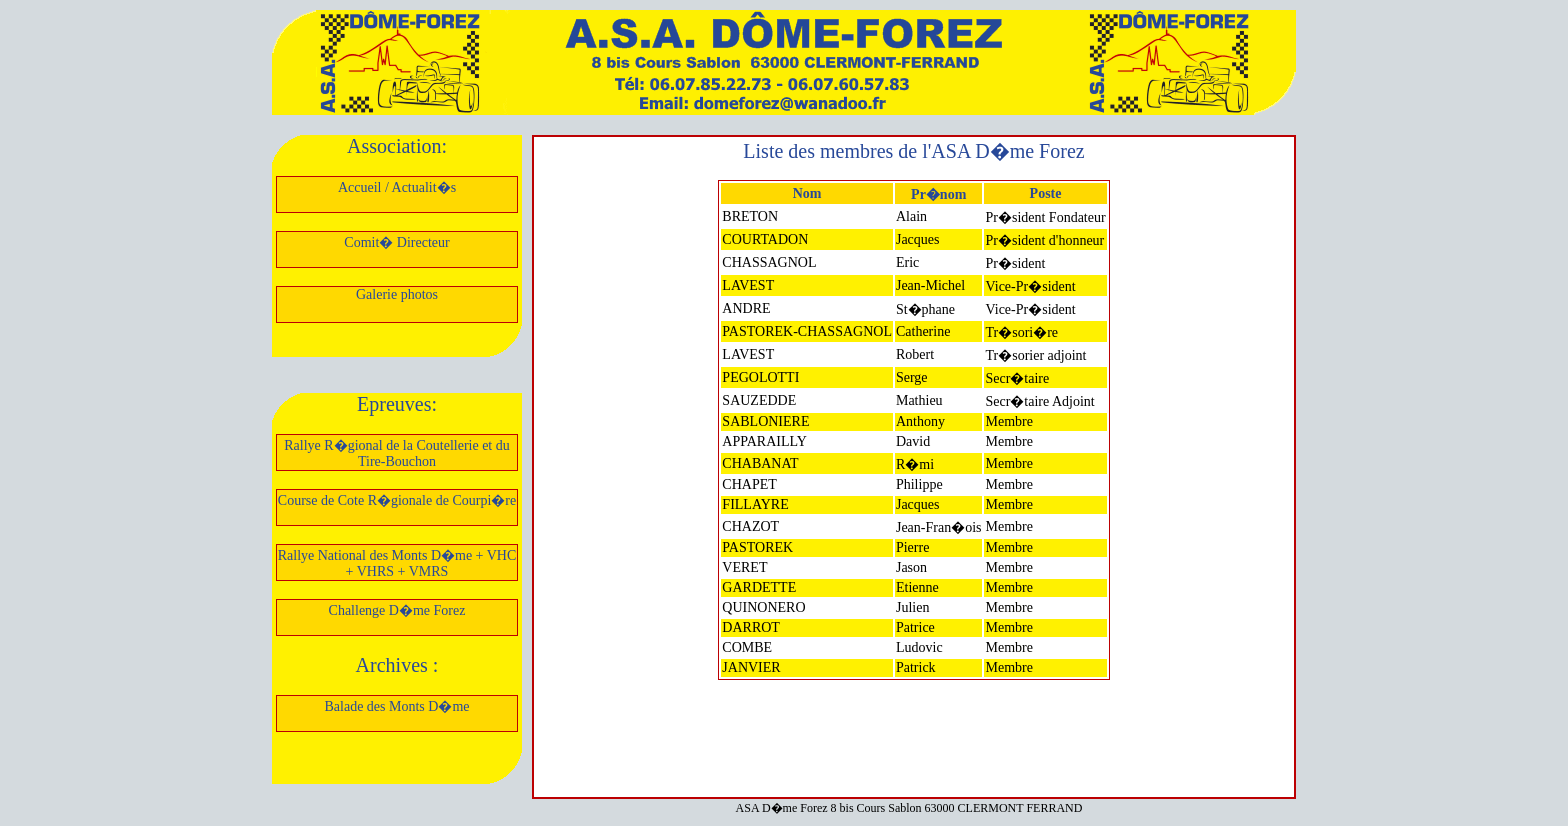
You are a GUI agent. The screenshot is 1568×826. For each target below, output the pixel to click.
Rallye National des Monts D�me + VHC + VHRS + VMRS (397, 563)
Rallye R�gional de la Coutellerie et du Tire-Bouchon (397, 453)
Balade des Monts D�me (396, 706)
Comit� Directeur (396, 242)
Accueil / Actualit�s (397, 187)
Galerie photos (397, 294)
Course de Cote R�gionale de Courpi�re (397, 500)
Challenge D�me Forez (397, 610)
